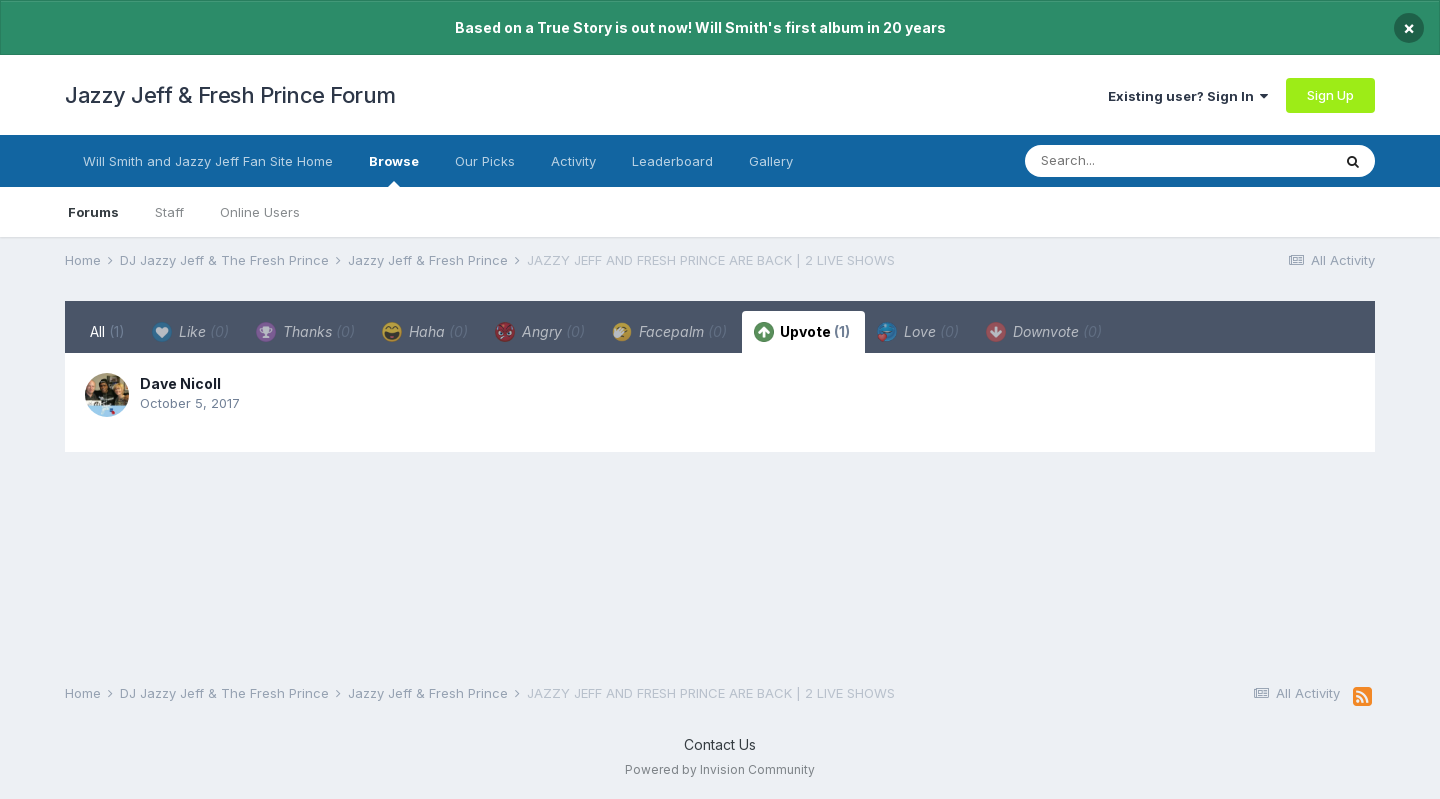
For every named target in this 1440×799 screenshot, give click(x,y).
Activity (573, 161)
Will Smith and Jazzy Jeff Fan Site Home (208, 161)
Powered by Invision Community (720, 769)
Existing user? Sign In (1188, 96)
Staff (169, 212)
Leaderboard (672, 161)
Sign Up (1330, 95)
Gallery (771, 161)
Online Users (260, 212)
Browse (394, 170)
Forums (93, 212)
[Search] (1138, 161)
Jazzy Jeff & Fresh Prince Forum (230, 95)
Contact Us (720, 744)
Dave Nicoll (180, 383)
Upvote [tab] (802, 332)
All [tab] (107, 331)
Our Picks (485, 161)
